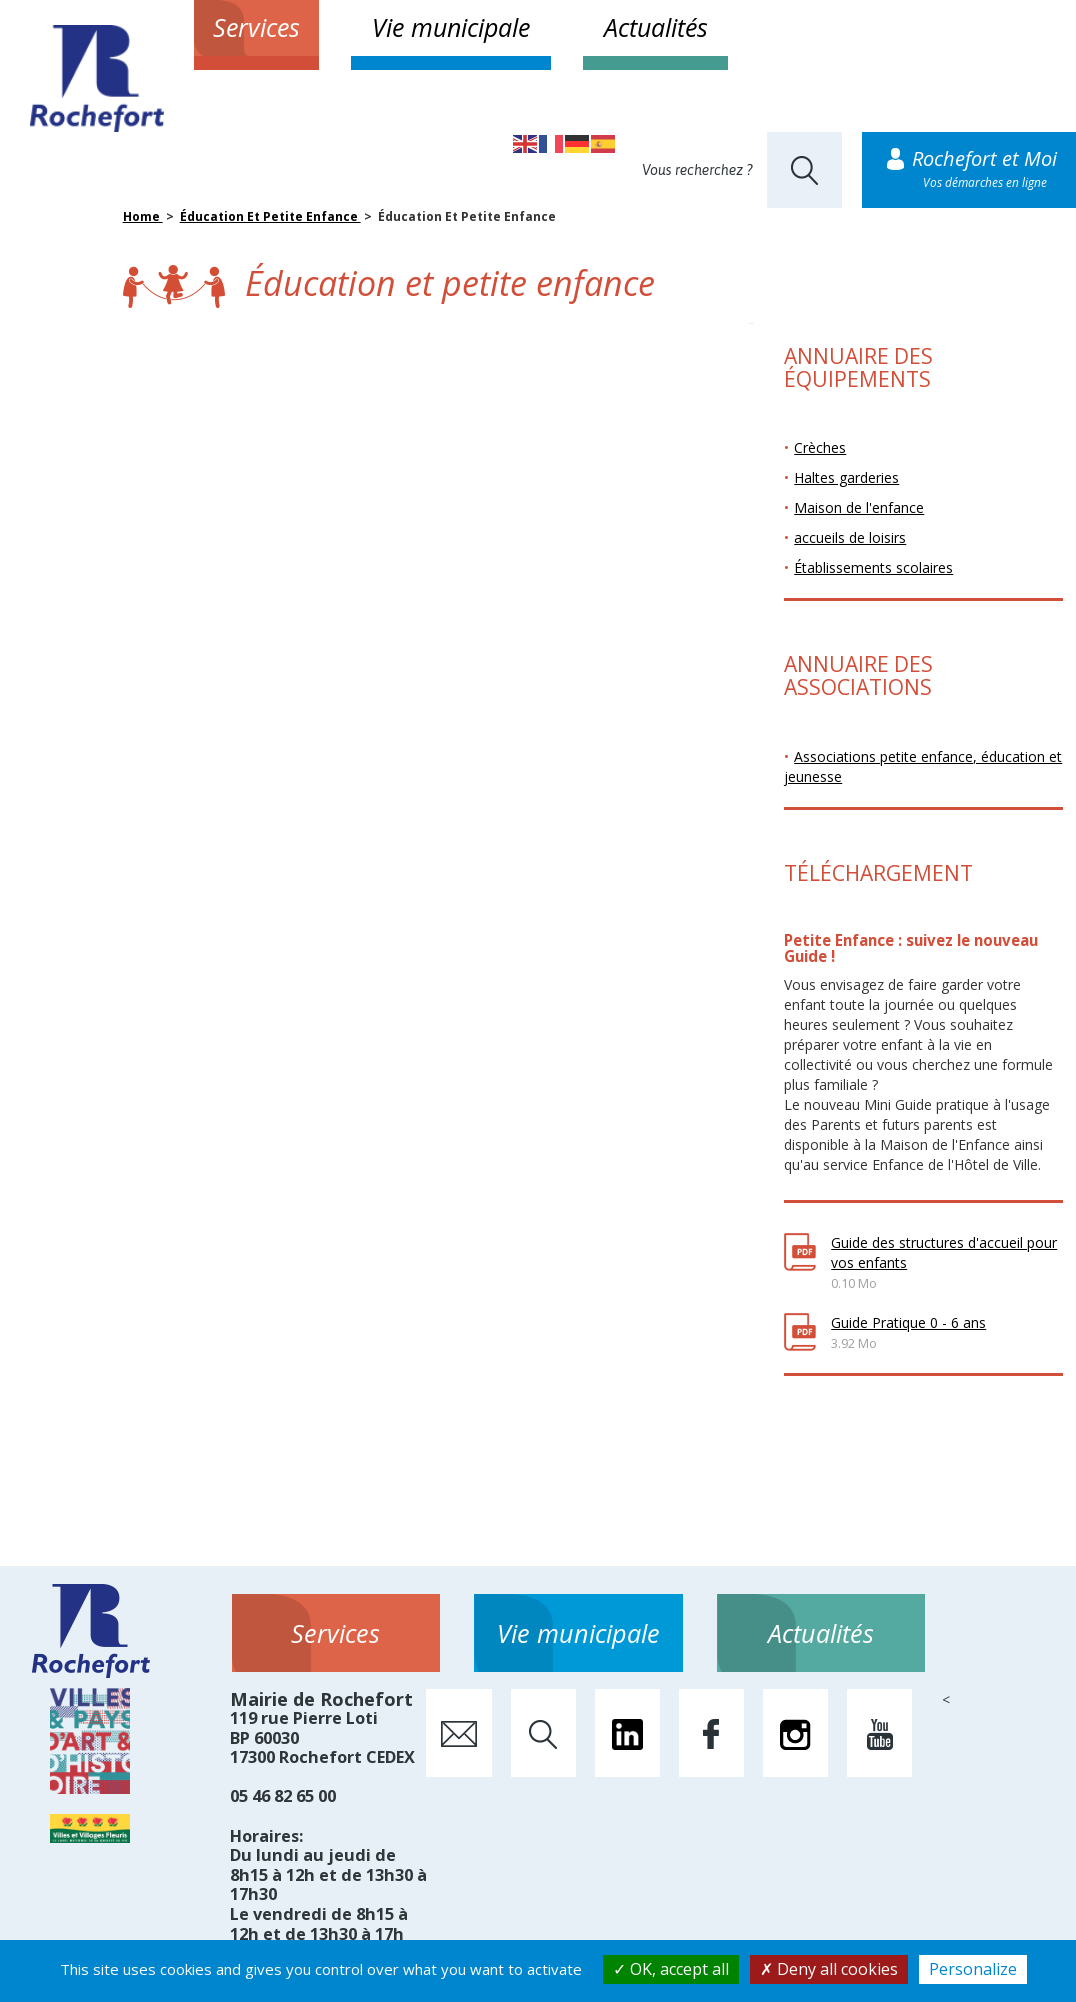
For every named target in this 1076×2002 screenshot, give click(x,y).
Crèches (820, 447)
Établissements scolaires (873, 567)
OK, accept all (671, 1969)
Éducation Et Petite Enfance (270, 216)
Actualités (656, 27)
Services (256, 27)
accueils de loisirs (850, 537)
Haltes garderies (846, 477)
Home (143, 216)
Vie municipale (451, 27)
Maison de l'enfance (859, 507)
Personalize (973, 1969)
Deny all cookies (829, 1969)
